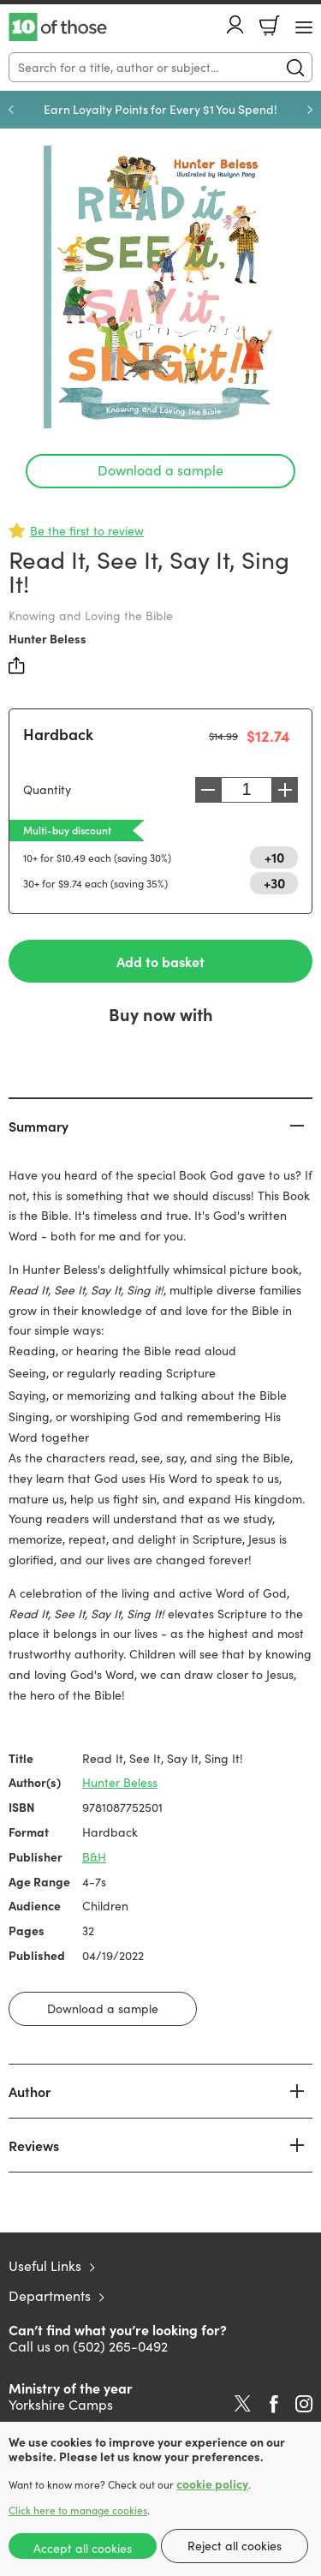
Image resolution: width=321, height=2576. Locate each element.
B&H (94, 1857)
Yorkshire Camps (61, 2404)
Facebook (274, 2404)
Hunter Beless (47, 638)
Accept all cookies (82, 2548)
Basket (269, 25)
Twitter (243, 2403)
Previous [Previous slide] (11, 109)
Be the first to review (87, 531)
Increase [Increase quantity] (285, 790)
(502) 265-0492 (120, 2346)
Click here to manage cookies (78, 2510)
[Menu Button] (303, 27)
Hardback (58, 733)
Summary (38, 1125)
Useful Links (45, 2265)
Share (17, 665)
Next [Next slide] (309, 109)
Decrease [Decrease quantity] (208, 790)
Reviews (34, 2145)
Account (235, 24)
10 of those (58, 27)
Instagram (303, 2403)
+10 (274, 856)
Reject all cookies (234, 2545)
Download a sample (160, 470)
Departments (50, 2295)
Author (30, 2091)
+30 (274, 882)
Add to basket (160, 961)
